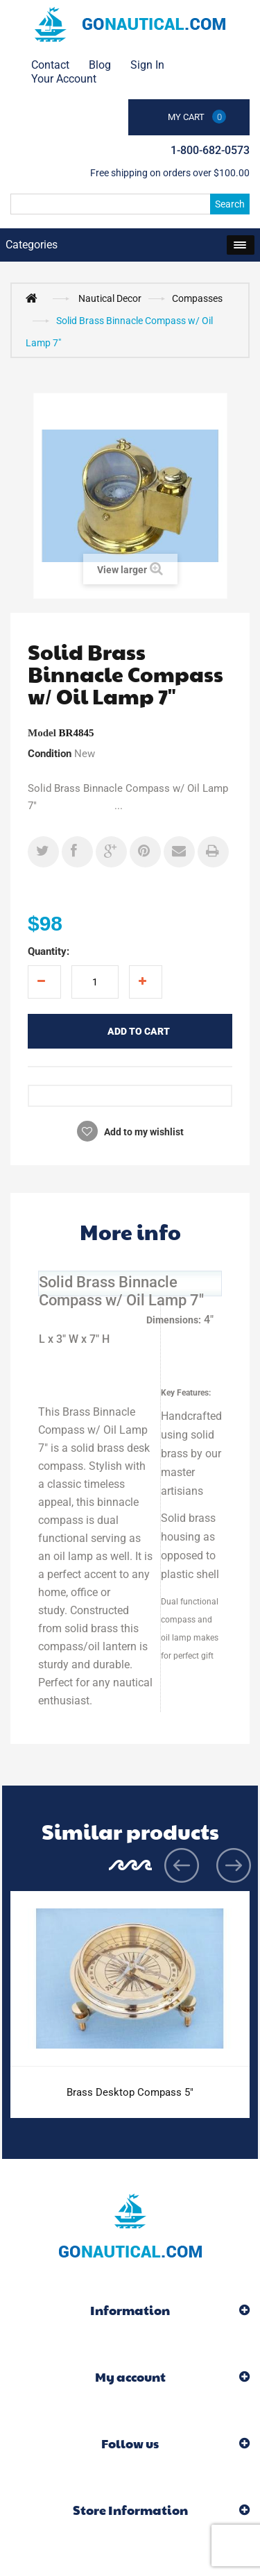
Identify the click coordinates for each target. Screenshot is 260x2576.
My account (130, 2376)
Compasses (197, 298)
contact (50, 64)
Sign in (147, 64)
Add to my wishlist (143, 1131)
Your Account (63, 78)
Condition (49, 753)
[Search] (130, 204)
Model (42, 732)
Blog (100, 64)
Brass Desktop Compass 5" (130, 2092)
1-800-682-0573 (210, 150)
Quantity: (48, 951)
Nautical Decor (109, 298)
